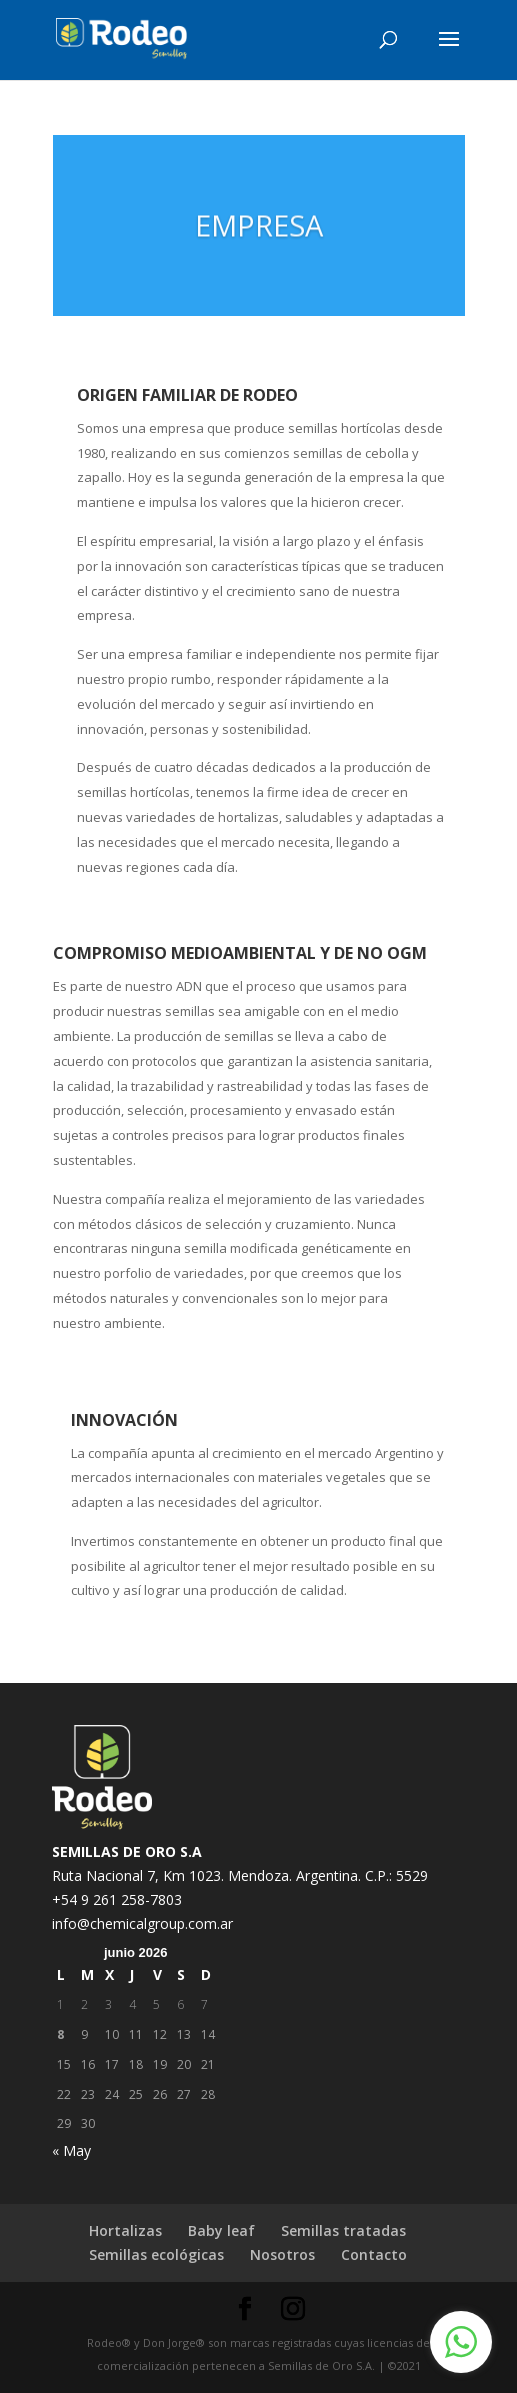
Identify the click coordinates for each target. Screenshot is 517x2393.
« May (71, 2150)
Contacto (374, 2254)
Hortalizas (125, 2230)
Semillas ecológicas (156, 2254)
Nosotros (282, 2254)
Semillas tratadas (343, 2230)
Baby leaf (221, 2230)
